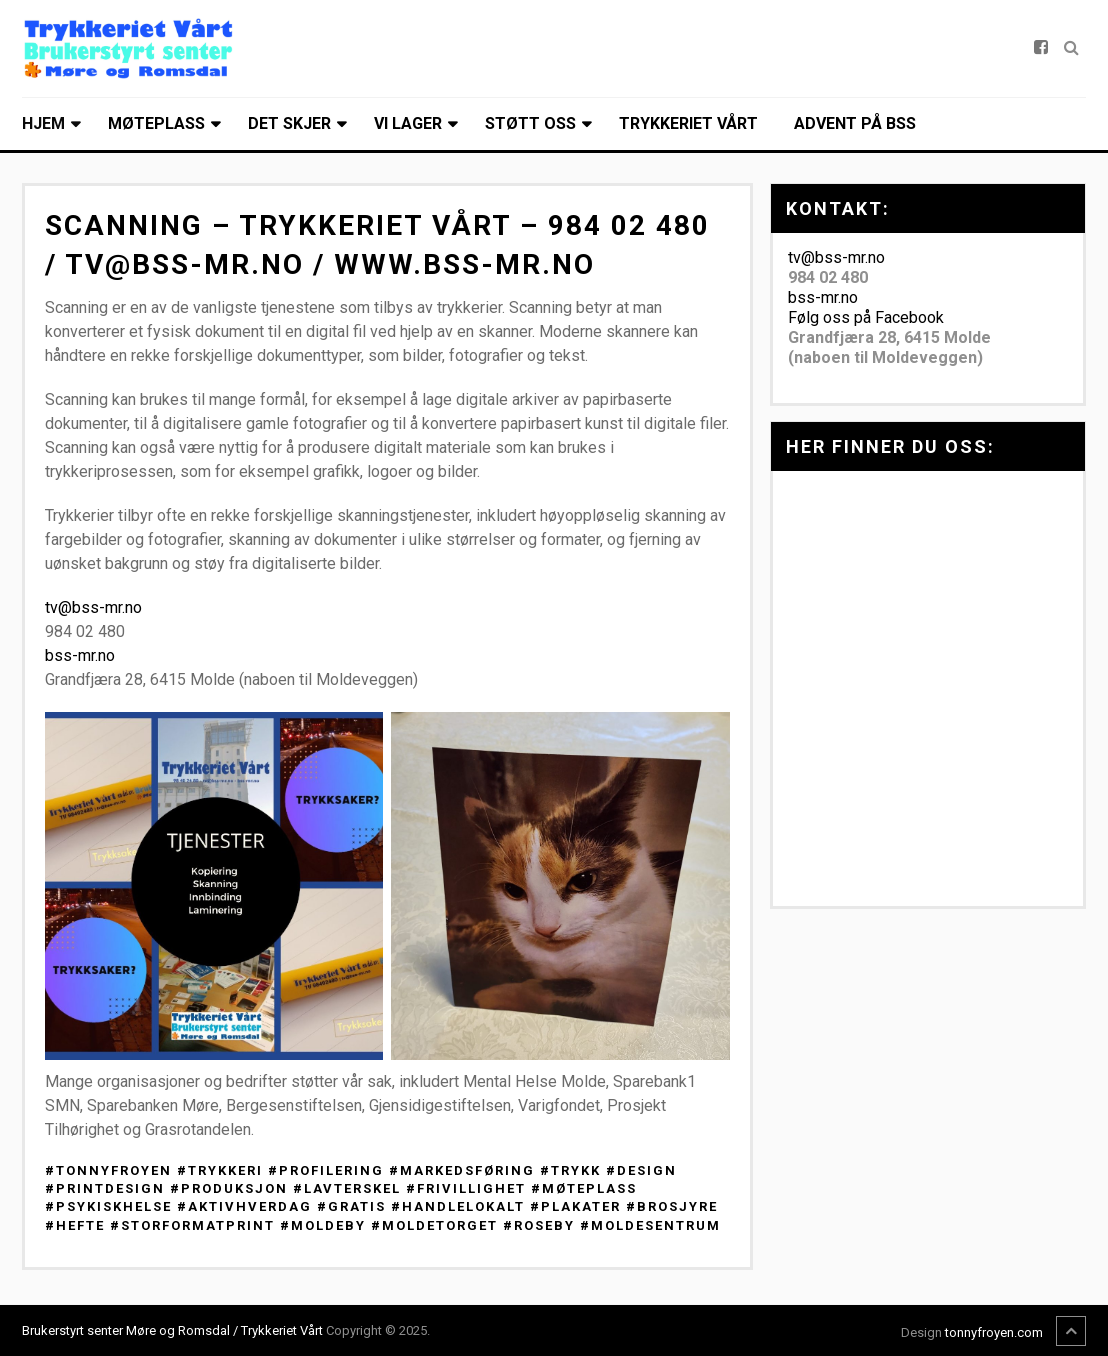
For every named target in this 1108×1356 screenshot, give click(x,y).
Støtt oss (530, 123)
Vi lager (408, 123)
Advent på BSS (855, 123)
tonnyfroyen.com (994, 1332)
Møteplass (156, 123)
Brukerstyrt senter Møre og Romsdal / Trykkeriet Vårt (172, 1330)
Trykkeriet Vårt (688, 123)
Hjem (43, 123)
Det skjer (289, 123)
